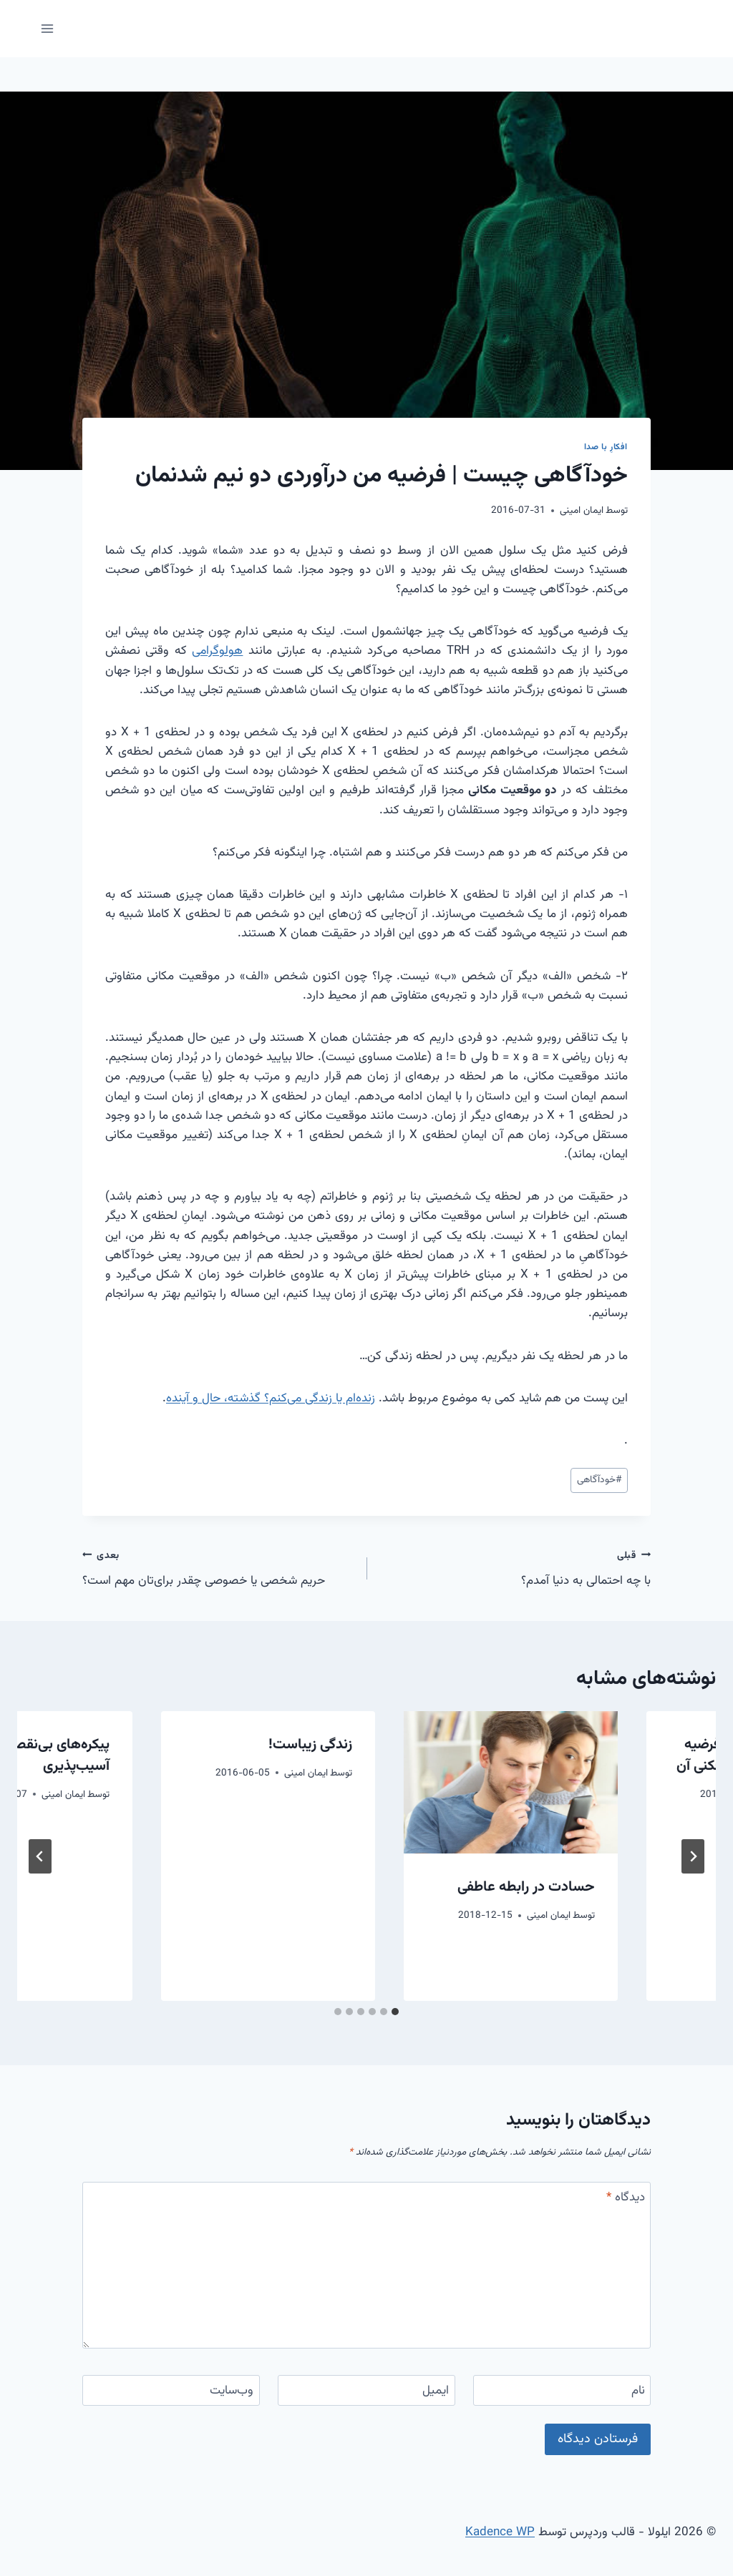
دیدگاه (625, 2198)
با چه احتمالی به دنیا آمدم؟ (515, 1568)
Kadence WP (500, 2532)
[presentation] (609, 1782)
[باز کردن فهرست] (47, 28)
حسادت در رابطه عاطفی (139, 1887)
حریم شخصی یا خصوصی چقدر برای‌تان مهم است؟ (218, 1568)
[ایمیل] (366, 2390)
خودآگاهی (599, 1479)
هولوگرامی (217, 651)
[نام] (562, 2390)
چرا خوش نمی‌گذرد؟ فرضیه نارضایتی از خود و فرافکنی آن (370, 1755)
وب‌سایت (231, 2391)
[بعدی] (40, 1856)
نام (638, 2391)
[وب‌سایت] (171, 2390)
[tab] (395, 2011)
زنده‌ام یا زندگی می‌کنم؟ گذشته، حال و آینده (270, 1398)
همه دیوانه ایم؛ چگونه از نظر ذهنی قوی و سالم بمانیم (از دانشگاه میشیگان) (610, 1908)
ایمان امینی (581, 510)
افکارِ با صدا (606, 447)
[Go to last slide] (692, 1856)
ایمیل (435, 2391)
